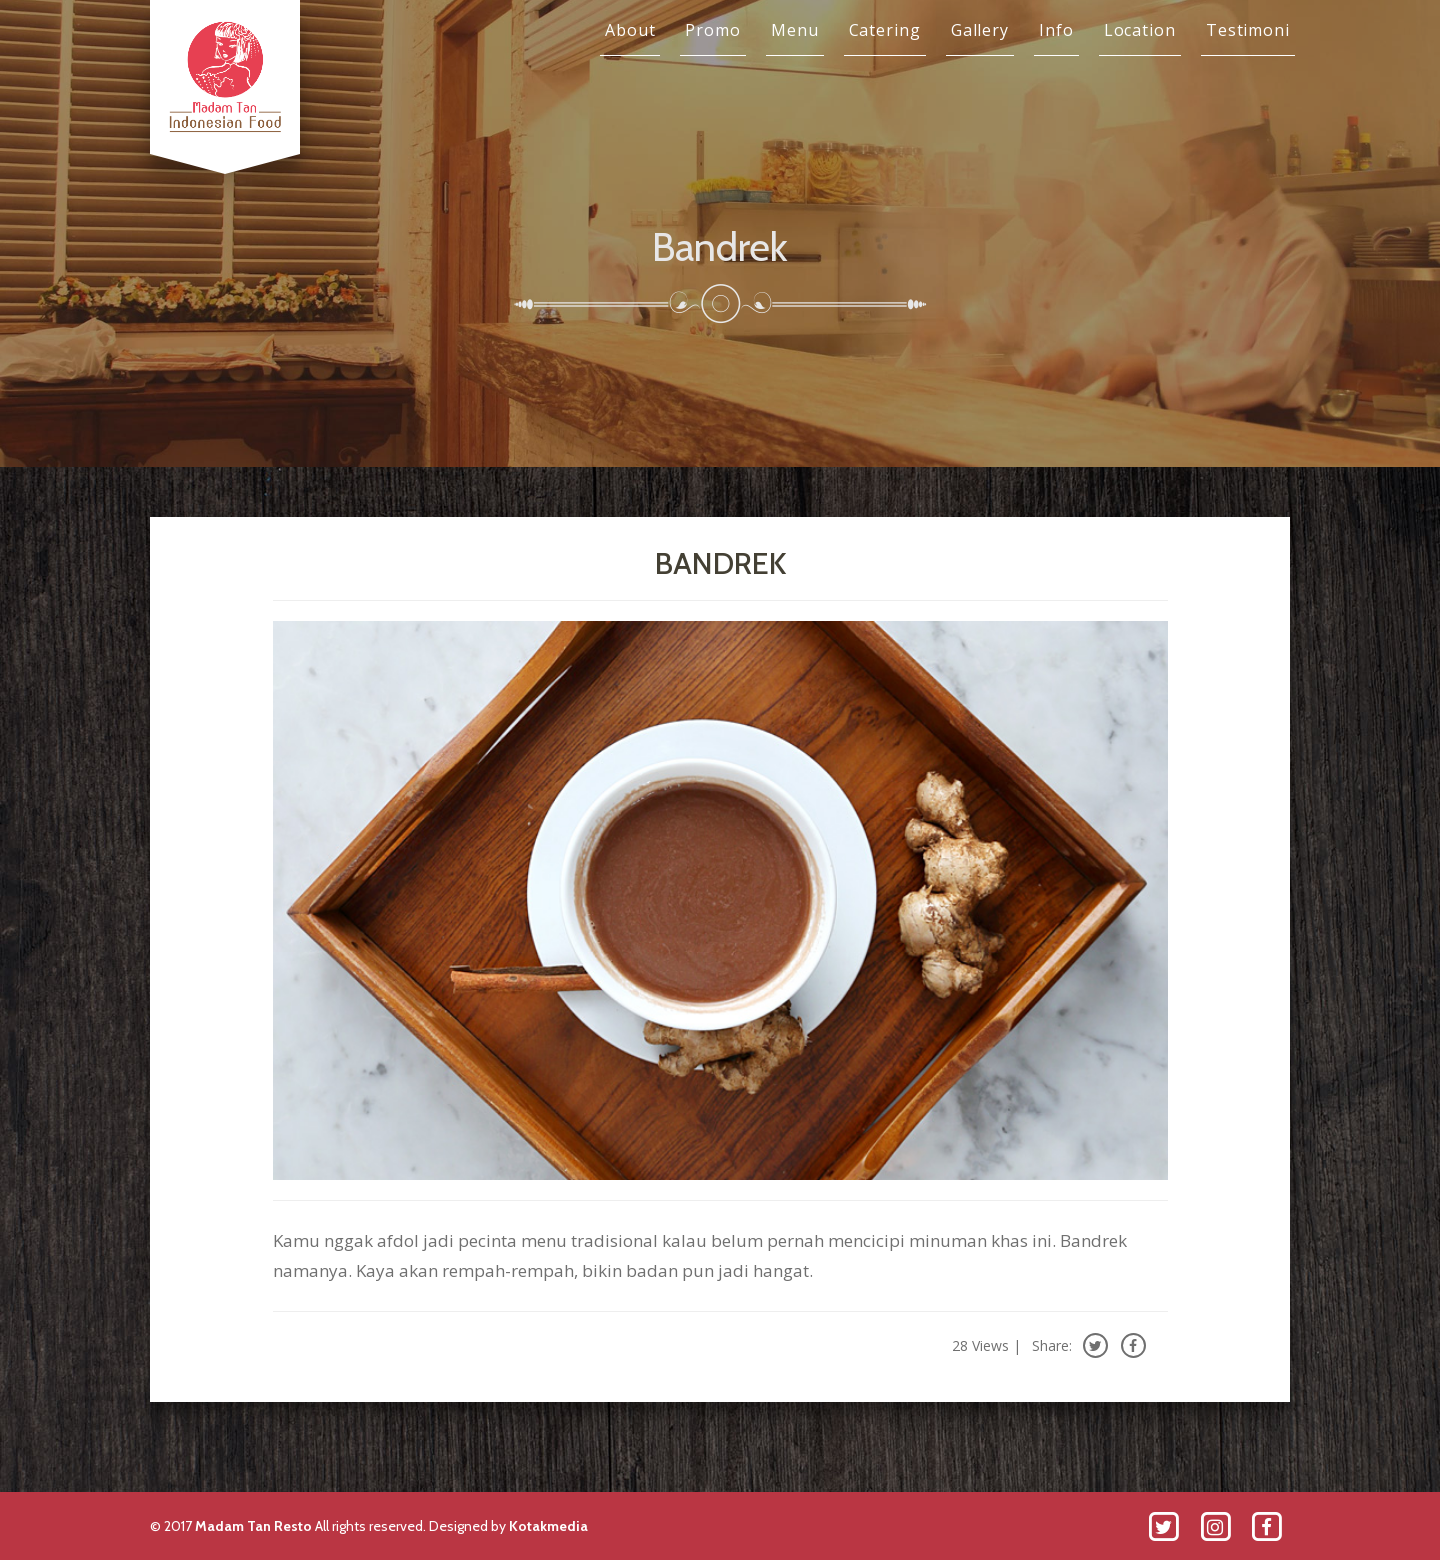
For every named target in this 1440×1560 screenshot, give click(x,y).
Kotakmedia (548, 1526)
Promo (713, 30)
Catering (885, 30)
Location (1140, 30)
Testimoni (1248, 30)
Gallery (980, 30)
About (630, 30)
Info (1056, 30)
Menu (795, 30)
